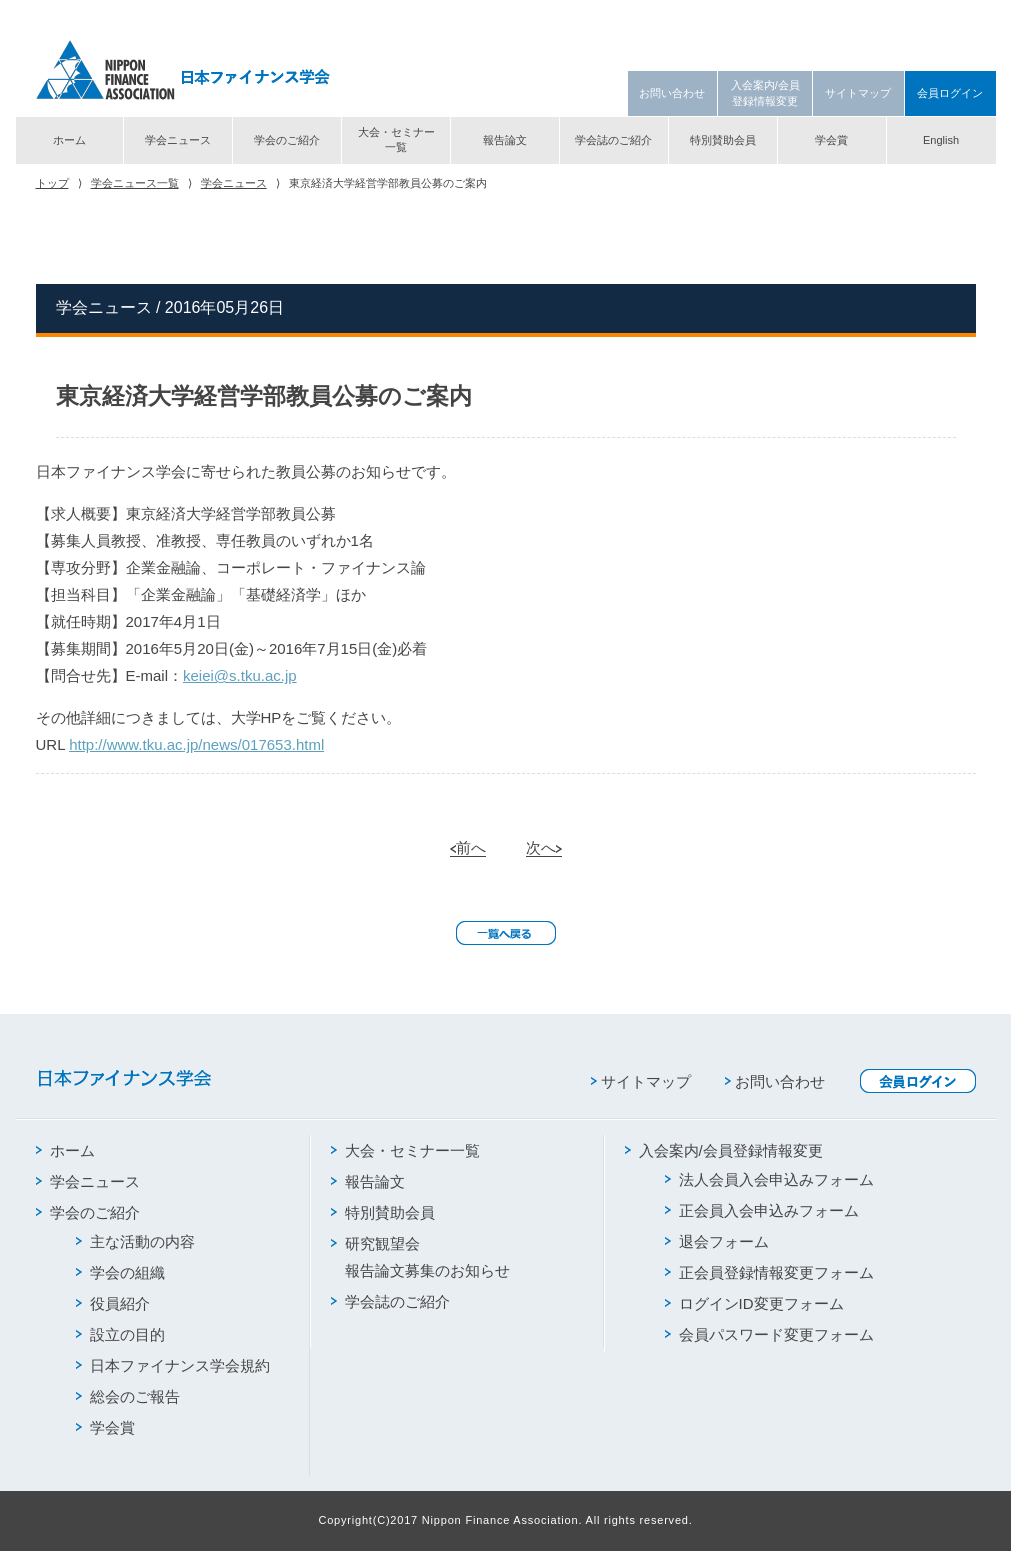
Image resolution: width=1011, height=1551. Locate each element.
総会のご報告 (128, 1396)
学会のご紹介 (287, 140)
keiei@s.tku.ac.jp (240, 675)
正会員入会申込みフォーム (762, 1210)
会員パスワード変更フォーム (769, 1334)
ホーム (69, 140)
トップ (52, 183)
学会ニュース (178, 140)
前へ (468, 847)
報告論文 (505, 140)
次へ (544, 847)
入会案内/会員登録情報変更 (765, 92)
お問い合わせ (672, 93)
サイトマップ (858, 93)
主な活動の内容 (135, 1241)
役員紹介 (113, 1303)
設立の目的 (120, 1334)
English (941, 140)
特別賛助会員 (723, 140)
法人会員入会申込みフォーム (769, 1179)
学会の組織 (120, 1272)
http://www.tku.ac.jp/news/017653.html (196, 744)
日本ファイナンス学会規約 (173, 1365)
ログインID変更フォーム (754, 1303)
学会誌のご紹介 (613, 140)
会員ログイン (950, 93)
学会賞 (831, 140)
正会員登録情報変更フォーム (769, 1272)
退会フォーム (717, 1241)
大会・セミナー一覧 (396, 139)
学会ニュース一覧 (135, 183)
